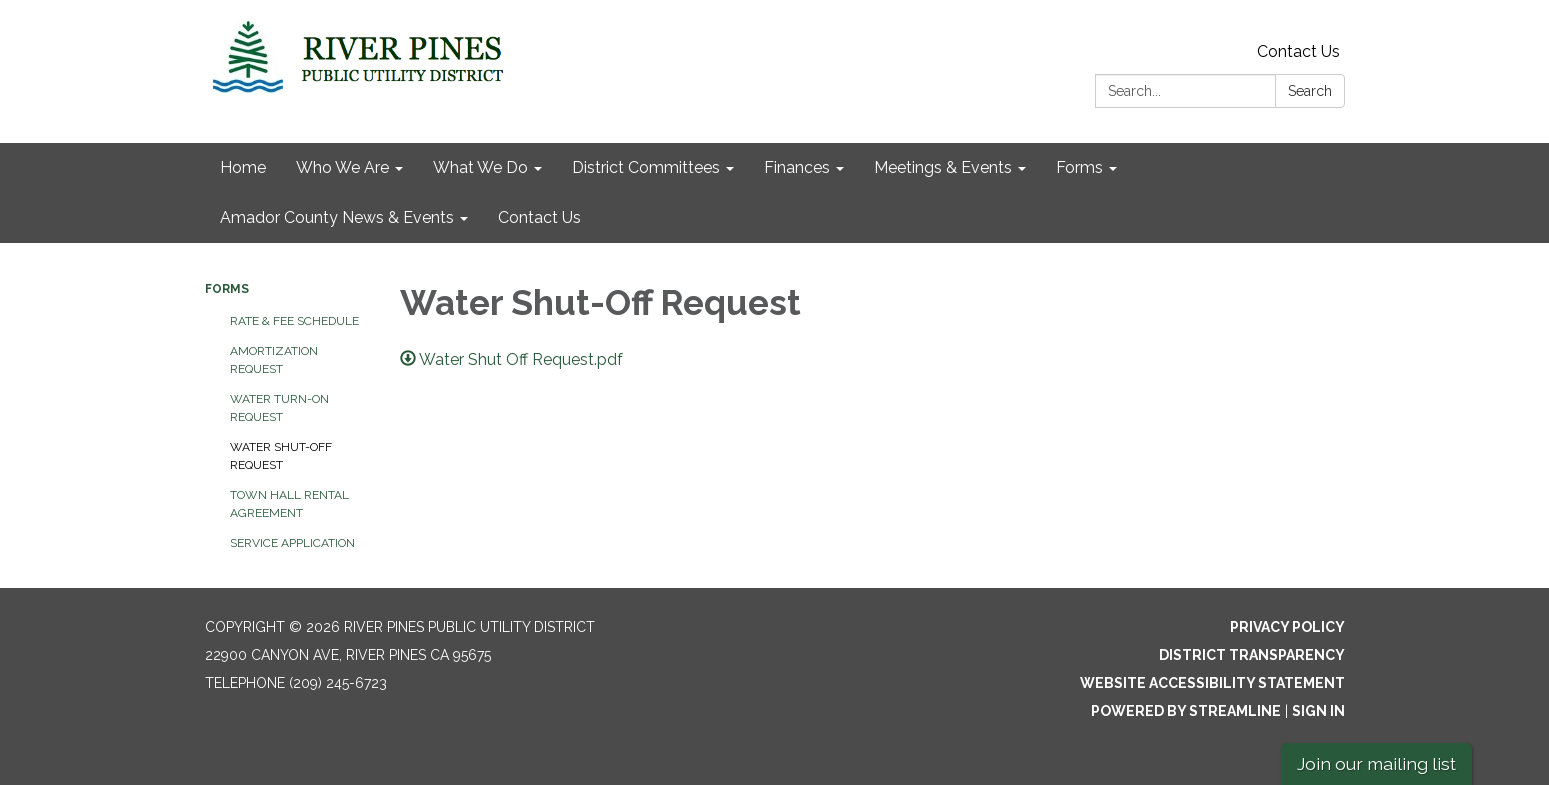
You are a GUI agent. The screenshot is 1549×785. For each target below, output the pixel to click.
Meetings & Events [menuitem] (943, 167)
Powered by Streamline (1186, 711)
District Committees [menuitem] (646, 167)
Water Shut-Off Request (281, 456)
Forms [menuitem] (1079, 167)
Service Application (292, 543)
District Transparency (1252, 655)
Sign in (1318, 711)
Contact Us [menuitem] (539, 217)
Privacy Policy (1287, 627)
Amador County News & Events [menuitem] (337, 217)
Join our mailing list (1376, 763)
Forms (227, 289)
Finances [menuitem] (797, 167)
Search (1310, 91)
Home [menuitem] (243, 167)
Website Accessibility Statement (1212, 683)
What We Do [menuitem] (480, 167)
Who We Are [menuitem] (342, 167)
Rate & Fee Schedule (294, 321)
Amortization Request (274, 360)
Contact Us (1298, 51)
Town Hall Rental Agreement (289, 504)
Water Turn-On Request (279, 408)
